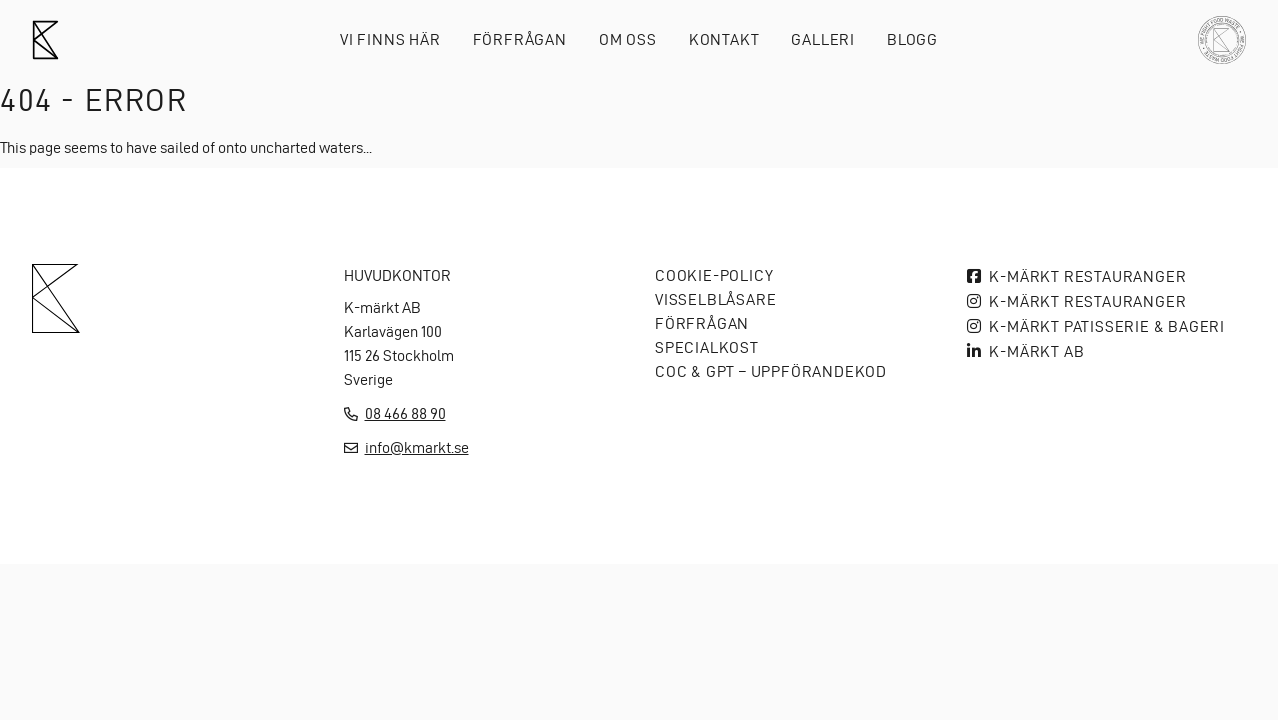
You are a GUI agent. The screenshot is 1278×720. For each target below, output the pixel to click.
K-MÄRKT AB (1036, 351)
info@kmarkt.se (417, 447)
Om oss (628, 39)
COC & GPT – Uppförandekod (771, 371)
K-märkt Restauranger (1087, 276)
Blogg (912, 39)
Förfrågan (520, 39)
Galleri (823, 39)
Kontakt (724, 39)
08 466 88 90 (405, 413)
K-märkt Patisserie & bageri (1107, 326)
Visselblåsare (715, 299)
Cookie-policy (714, 275)
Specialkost (707, 347)
